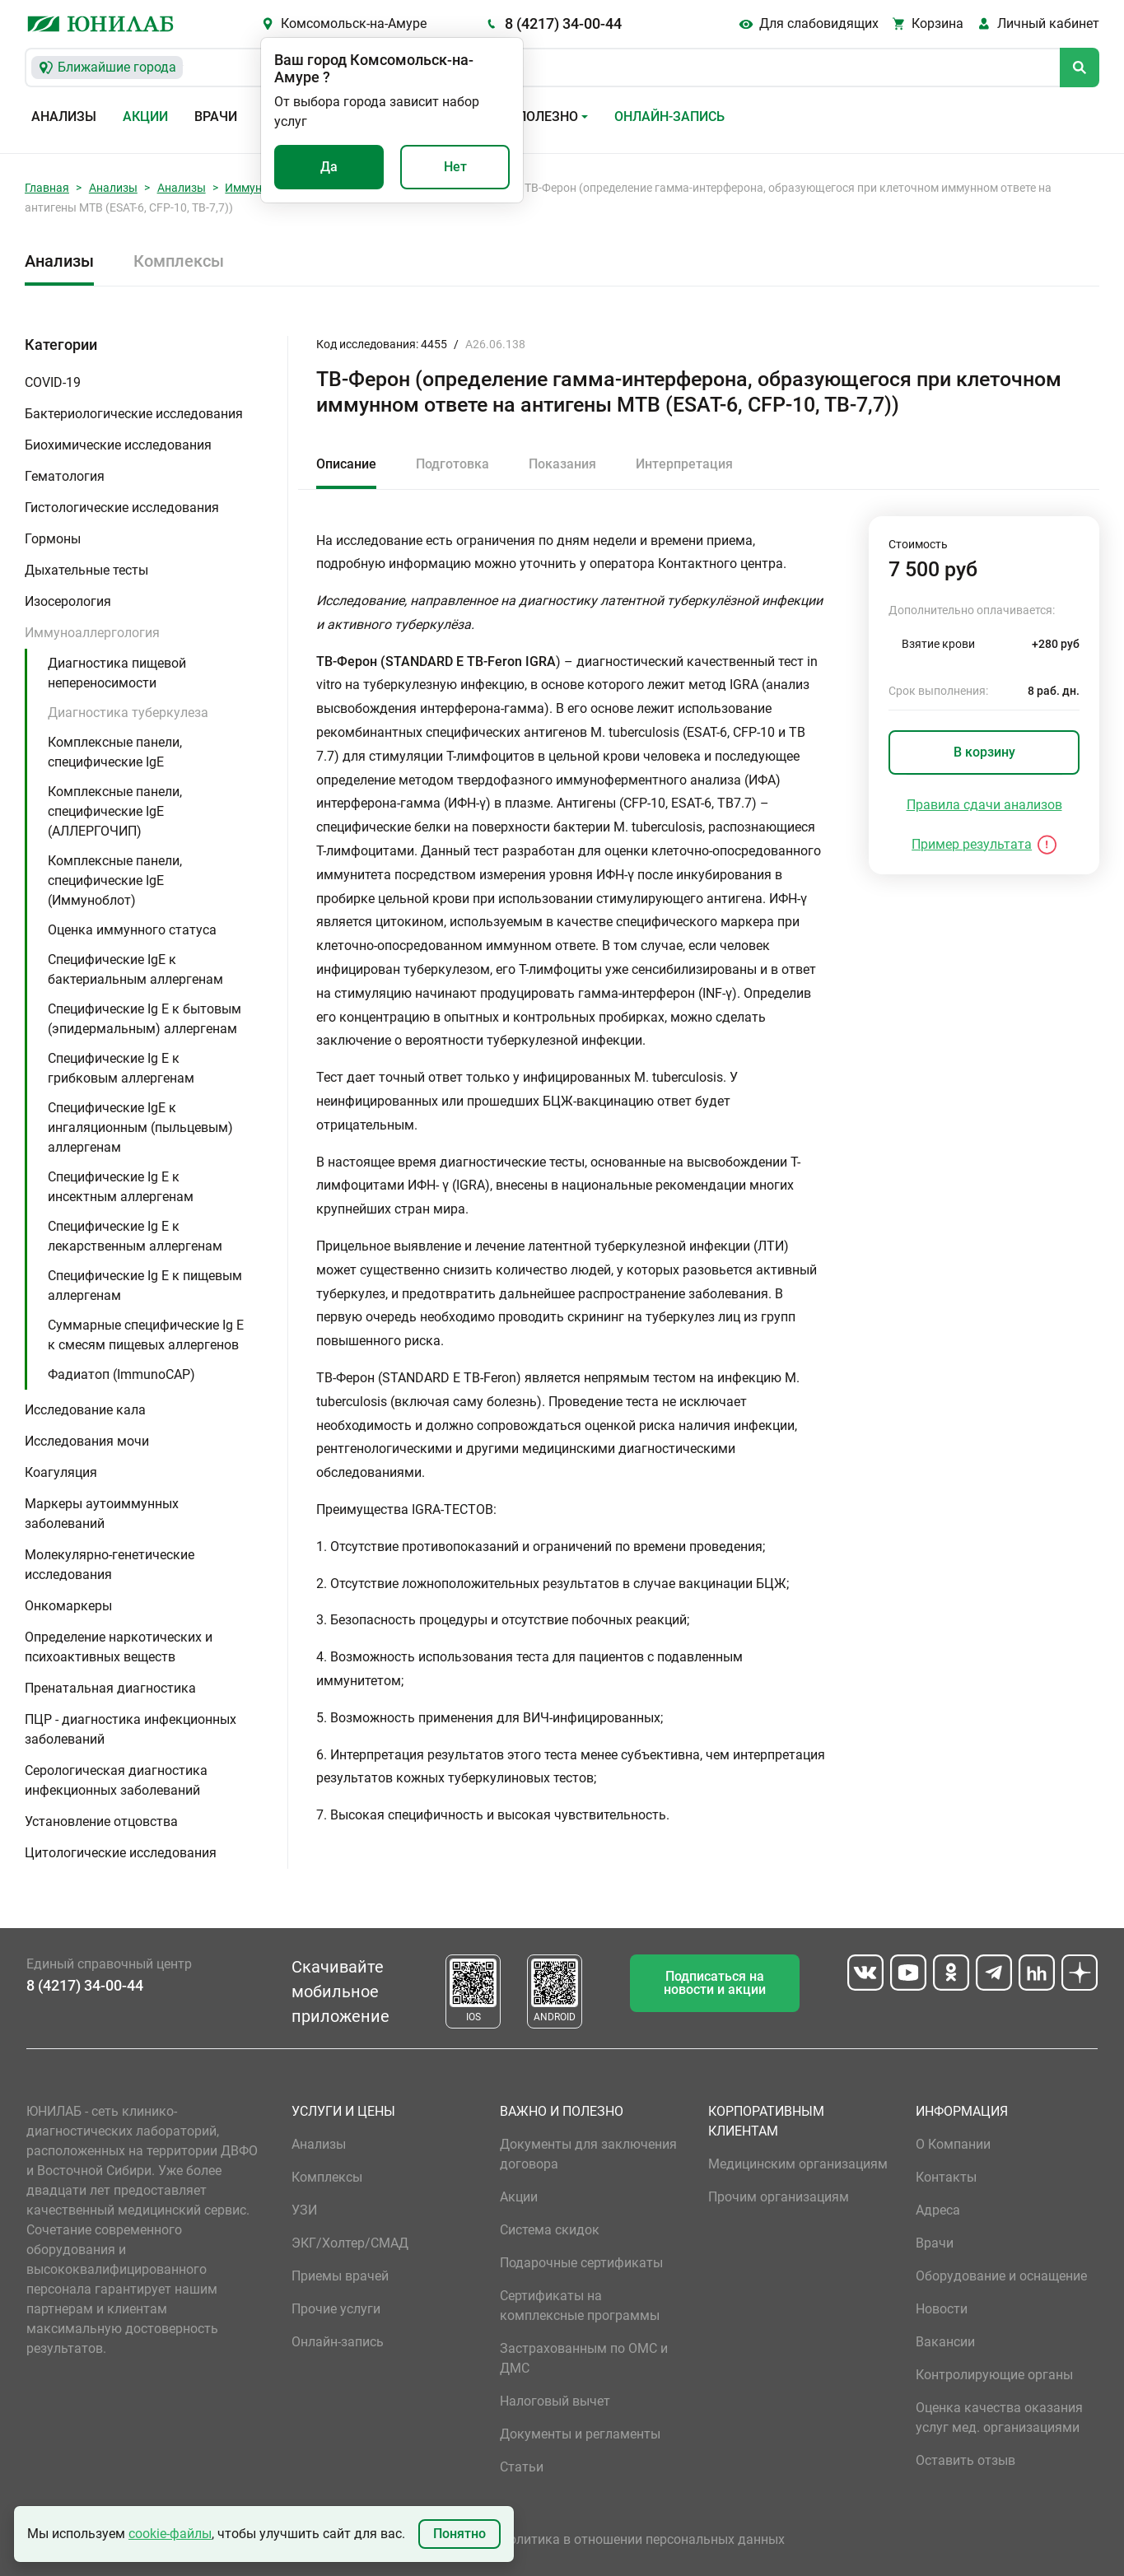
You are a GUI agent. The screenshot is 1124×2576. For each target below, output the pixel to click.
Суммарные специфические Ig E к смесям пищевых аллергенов (146, 1335)
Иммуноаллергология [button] (92, 633)
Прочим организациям (778, 2197)
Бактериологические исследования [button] (134, 414)
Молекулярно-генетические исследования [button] (109, 1564)
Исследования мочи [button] (87, 1441)
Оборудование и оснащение (1001, 2276)
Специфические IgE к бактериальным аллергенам (135, 969)
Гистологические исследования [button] (122, 507)
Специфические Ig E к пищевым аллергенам (145, 1285)
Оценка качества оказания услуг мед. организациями (999, 2417)
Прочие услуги (335, 2309)
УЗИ (304, 2210)
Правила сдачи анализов (984, 805)
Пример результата (972, 844)
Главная (47, 187)
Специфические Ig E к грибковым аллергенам (121, 1068)
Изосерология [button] (68, 601)
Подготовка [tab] (452, 464)
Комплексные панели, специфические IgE (115, 752)
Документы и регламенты (580, 2434)
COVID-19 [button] (53, 382)
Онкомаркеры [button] (68, 1606)
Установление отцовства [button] (101, 1821)
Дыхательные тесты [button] (86, 570)
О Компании (953, 2144)
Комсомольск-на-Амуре (354, 23)
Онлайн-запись (669, 116)
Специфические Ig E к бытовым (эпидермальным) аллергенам (144, 1018)
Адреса (938, 2210)
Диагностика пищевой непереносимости (117, 673)
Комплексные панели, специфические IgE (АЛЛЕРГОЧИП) (115, 811)
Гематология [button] (65, 476)
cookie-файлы (170, 2533)
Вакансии (945, 2342)
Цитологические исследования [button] (121, 1853)
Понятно (459, 2533)
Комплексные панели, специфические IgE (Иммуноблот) (115, 880)
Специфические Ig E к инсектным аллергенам (121, 1186)
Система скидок (549, 2230)
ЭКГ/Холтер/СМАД (349, 2243)
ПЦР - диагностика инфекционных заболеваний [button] (130, 1729)
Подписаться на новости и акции (715, 1982)
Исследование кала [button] (85, 1410)
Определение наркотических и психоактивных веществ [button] (118, 1647)
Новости (942, 2309)
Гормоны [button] (53, 539)
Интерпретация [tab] (684, 464)
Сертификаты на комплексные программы (580, 2305)
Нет (455, 167)
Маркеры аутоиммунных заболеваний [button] (102, 1513)
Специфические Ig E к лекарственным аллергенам (135, 1236)
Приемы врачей (340, 2276)
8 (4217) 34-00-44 (563, 23)
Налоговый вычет (555, 2401)
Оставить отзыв (965, 2460)
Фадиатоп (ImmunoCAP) (121, 1374)
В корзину (984, 752)
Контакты (946, 2177)
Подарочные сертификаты (581, 2263)
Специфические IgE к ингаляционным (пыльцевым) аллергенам (140, 1127)
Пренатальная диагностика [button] (110, 1688)
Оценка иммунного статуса (132, 930)
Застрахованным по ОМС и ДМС (584, 2358)
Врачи (215, 116)
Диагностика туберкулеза (128, 712)
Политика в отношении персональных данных (642, 2539)
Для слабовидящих (819, 23)
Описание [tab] (346, 464)
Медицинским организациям (798, 2164)
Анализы (63, 116)
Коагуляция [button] (61, 1472)
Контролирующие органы (994, 2375)
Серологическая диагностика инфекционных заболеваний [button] (116, 1780)
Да (329, 167)
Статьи (521, 2467)
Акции (145, 116)
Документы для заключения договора (588, 2154)
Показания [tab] (562, 464)
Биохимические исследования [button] (118, 445)
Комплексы (178, 261)
